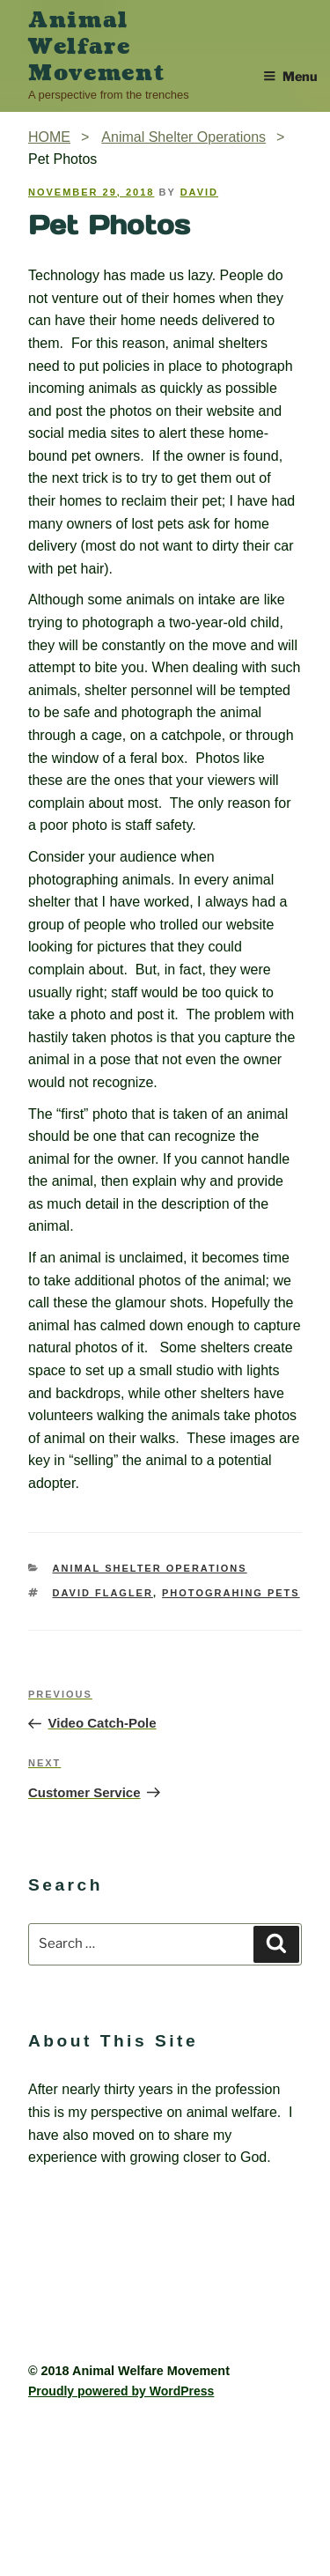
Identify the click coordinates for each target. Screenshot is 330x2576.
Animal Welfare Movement (96, 46)
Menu (290, 77)
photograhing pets (231, 1593)
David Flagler (103, 1593)
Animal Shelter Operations (150, 1568)
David (199, 192)
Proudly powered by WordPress (121, 2391)
